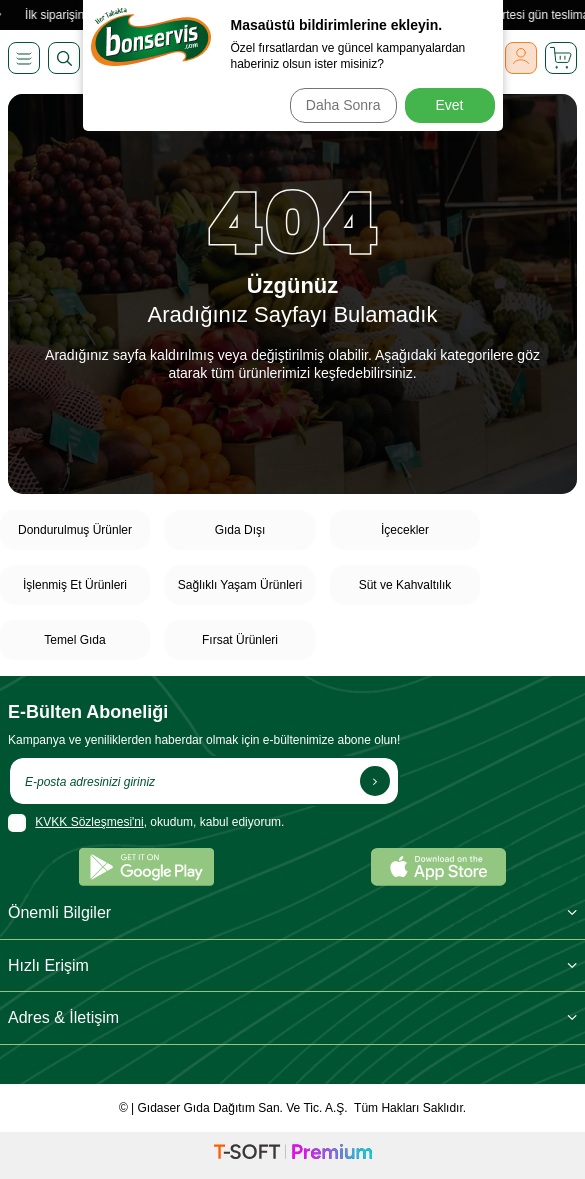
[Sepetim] (561, 58)
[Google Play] (146, 867)
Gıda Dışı (240, 530)
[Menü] (24, 58)
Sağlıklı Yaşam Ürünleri (240, 585)
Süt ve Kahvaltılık (405, 585)
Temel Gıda (74, 640)
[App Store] (438, 867)
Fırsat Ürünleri (240, 640)
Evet (449, 105)
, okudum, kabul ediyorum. (146, 823)
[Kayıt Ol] (375, 781)
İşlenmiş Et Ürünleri (75, 585)
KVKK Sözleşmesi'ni (89, 822)
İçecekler (405, 530)
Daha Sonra (343, 105)
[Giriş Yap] (521, 58)
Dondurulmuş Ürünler (75, 530)
